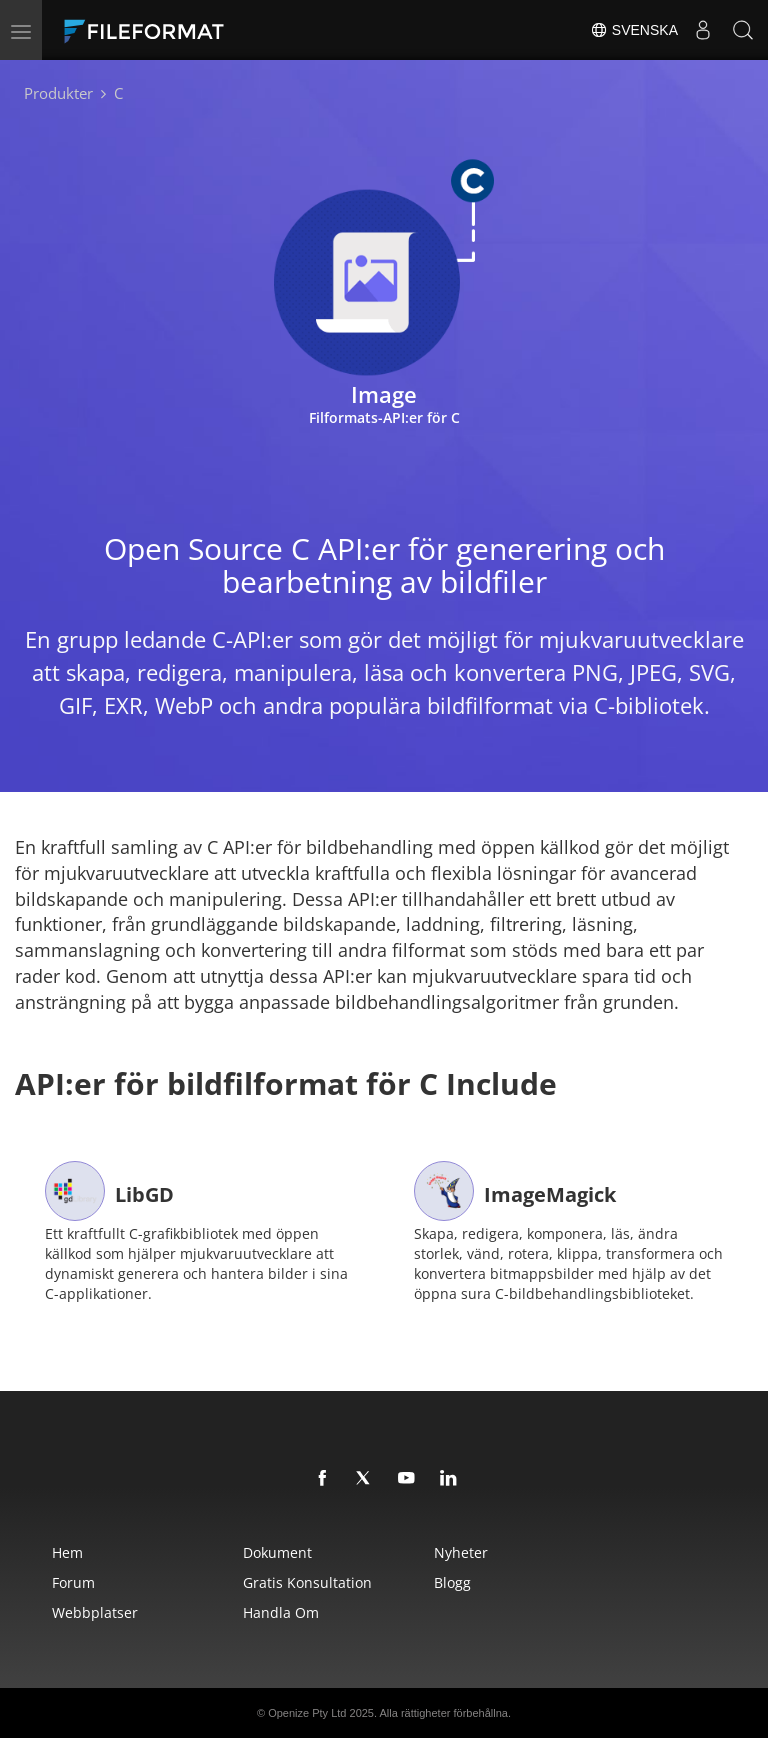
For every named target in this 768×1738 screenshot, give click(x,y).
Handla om (281, 1612)
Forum (73, 1582)
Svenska (634, 30)
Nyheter (461, 1552)
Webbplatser (95, 1612)
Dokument (277, 1552)
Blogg (452, 1582)
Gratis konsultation (307, 1582)
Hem (67, 1552)
